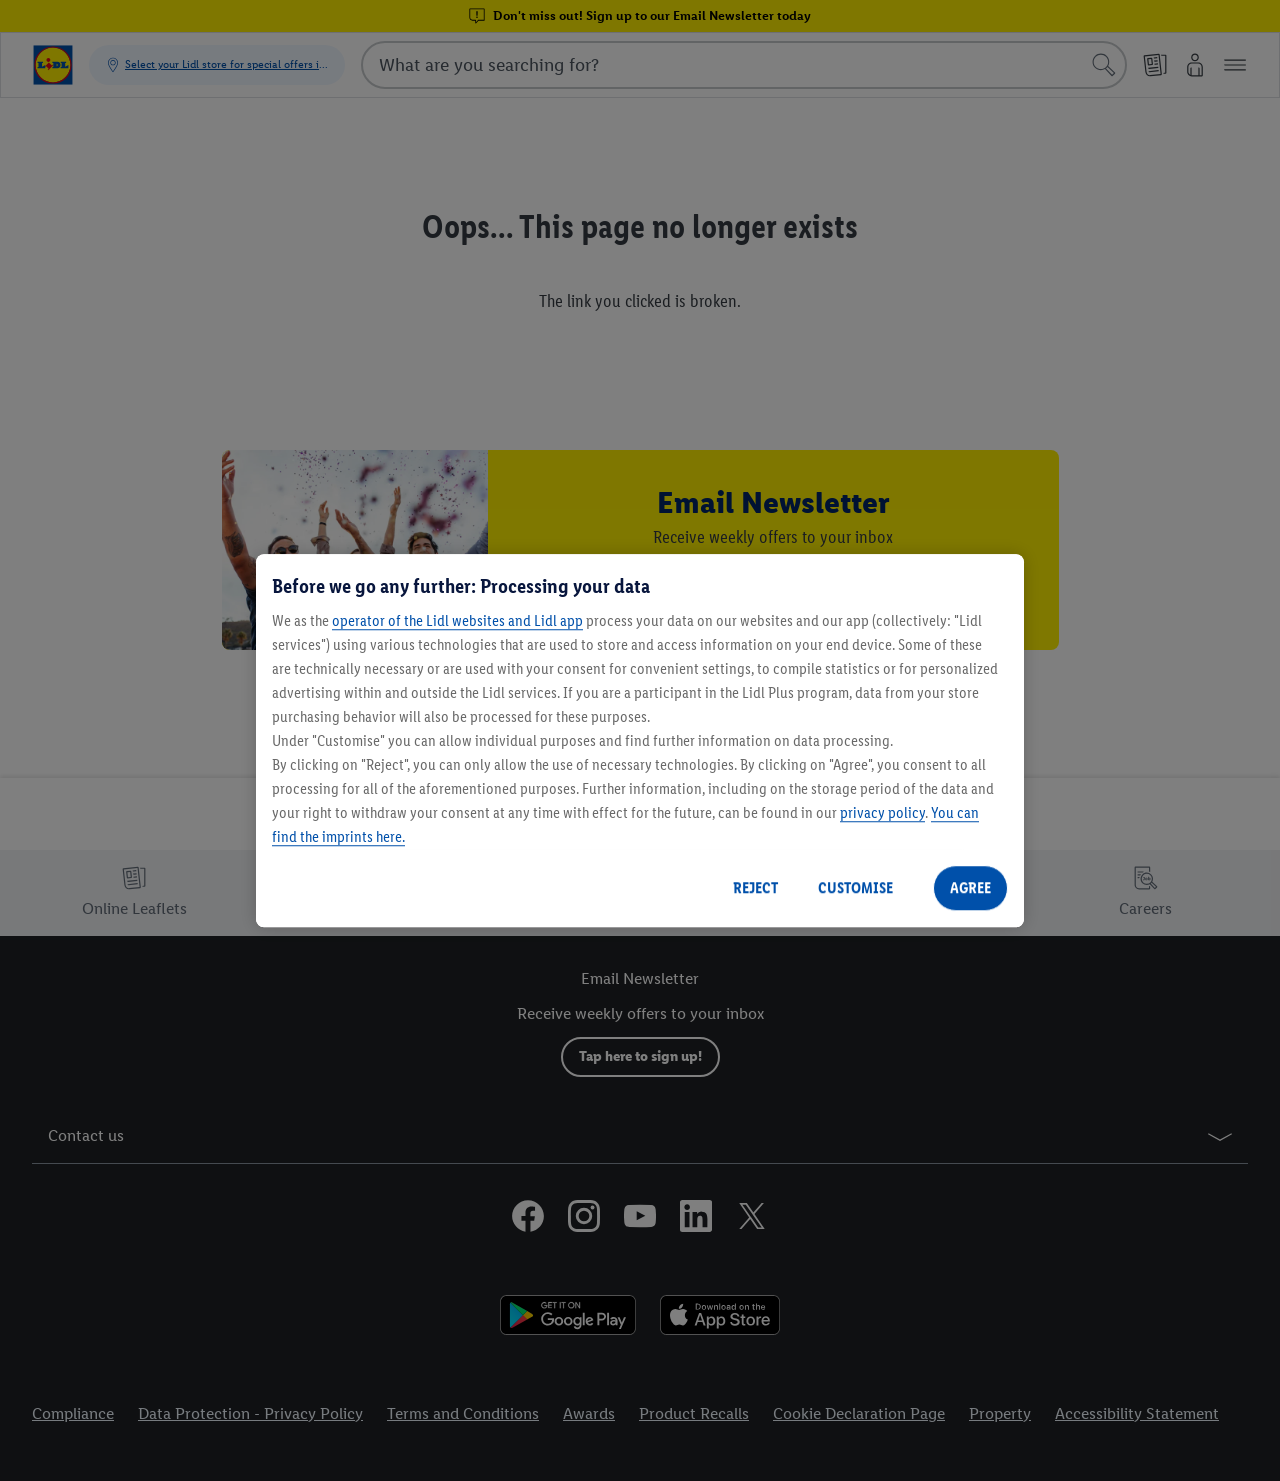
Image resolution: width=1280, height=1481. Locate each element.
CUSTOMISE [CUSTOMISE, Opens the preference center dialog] (855, 887)
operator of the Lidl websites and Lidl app (457, 620)
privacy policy (882, 812)
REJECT (755, 887)
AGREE (970, 887)
